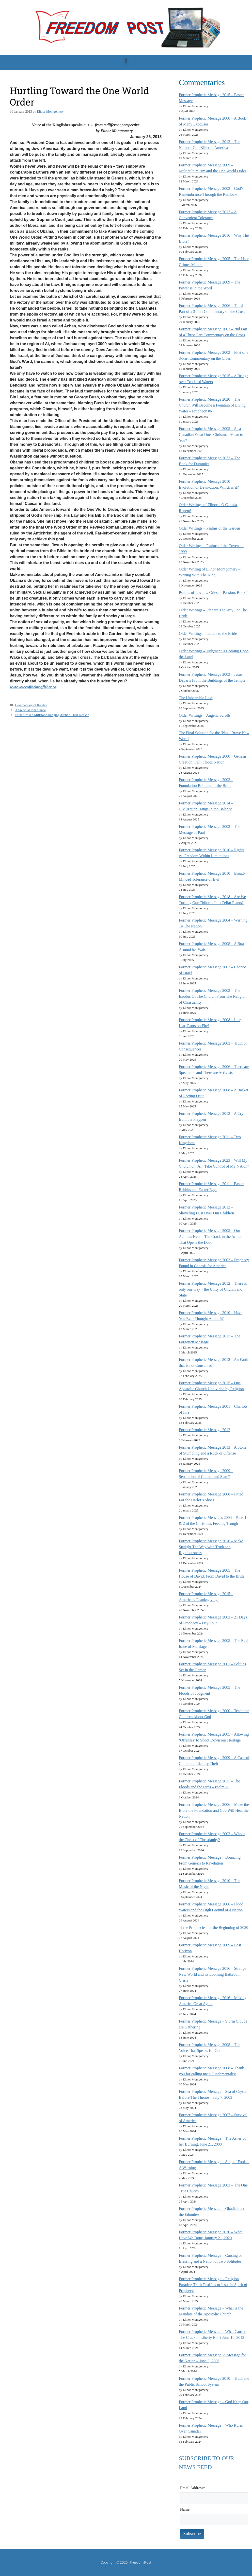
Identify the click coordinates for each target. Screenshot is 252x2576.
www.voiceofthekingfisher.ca (33, 687)
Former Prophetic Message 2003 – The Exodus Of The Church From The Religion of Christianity (213, 996)
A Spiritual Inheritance (30, 710)
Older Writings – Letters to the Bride (208, 633)
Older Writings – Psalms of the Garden (209, 528)
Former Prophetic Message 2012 (204, 1430)
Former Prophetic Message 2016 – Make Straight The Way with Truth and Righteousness (211, 1547)
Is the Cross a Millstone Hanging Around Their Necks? (52, 715)
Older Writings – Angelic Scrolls (205, 715)
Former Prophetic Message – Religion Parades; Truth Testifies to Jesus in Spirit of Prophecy (213, 2285)
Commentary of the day (31, 705)
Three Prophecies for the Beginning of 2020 (213, 1927)
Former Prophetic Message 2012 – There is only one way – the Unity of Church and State (213, 1289)
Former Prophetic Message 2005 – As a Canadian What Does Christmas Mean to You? (211, 434)
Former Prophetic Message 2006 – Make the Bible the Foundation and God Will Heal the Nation (214, 1810)
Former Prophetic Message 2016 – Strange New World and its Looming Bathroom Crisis (212, 1974)
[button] (126, 61)
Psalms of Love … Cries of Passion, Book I (213, 592)
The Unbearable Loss (196, 698)
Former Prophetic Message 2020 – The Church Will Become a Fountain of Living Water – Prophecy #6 (212, 405)
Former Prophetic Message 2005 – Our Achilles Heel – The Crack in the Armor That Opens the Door (210, 1236)
